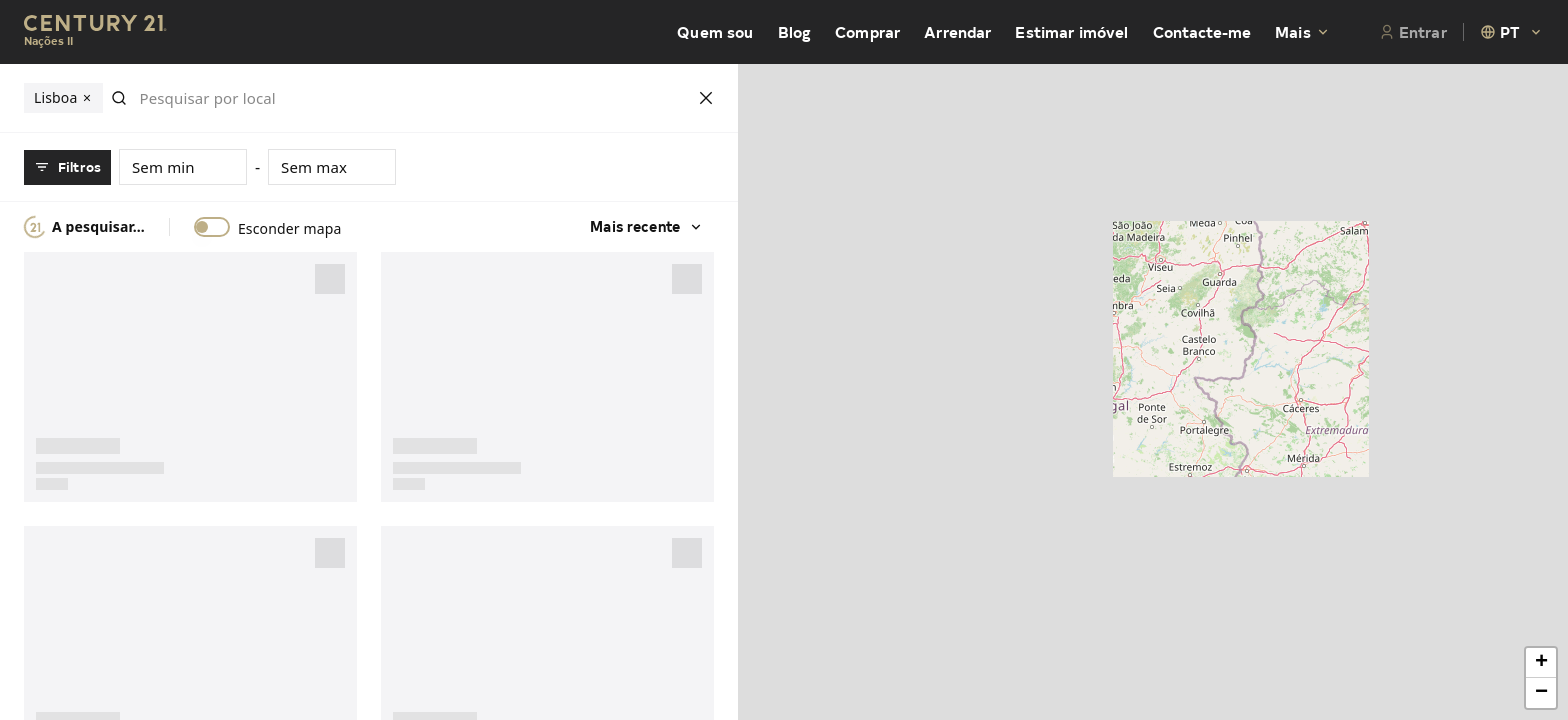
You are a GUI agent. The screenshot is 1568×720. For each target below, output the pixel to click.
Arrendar (957, 32)
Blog (795, 32)
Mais (1303, 32)
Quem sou (715, 32)
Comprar (867, 32)
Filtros (67, 166)
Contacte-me (1202, 32)
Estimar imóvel (1071, 32)
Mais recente (641, 226)
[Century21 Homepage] (95, 32)
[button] (1541, 663)
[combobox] (1512, 32)
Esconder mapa (290, 229)
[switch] (212, 227)
